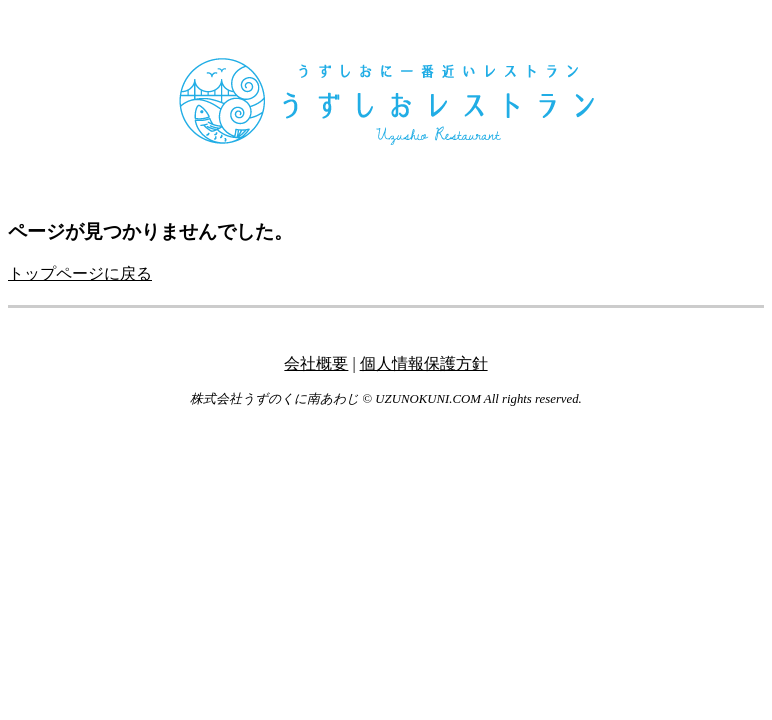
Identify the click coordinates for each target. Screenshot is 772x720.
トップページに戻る (80, 273)
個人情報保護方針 (424, 363)
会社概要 (316, 363)
